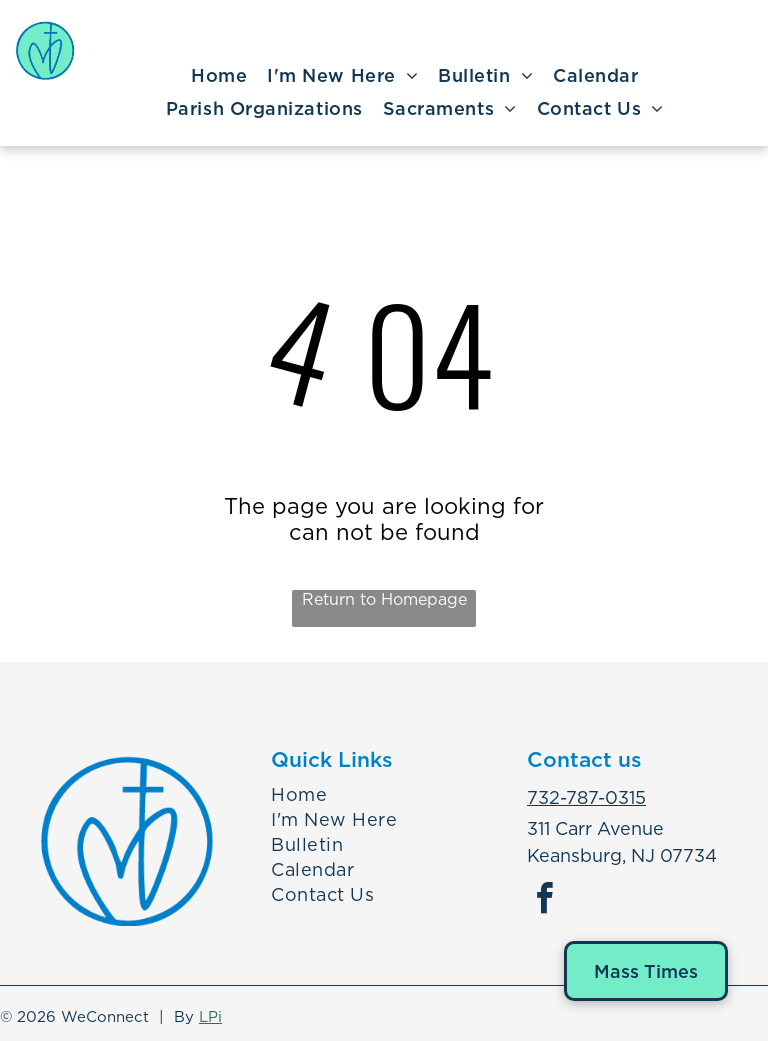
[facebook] (545, 901)
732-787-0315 (586, 797)
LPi (210, 1017)
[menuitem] (219, 76)
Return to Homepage (384, 599)
